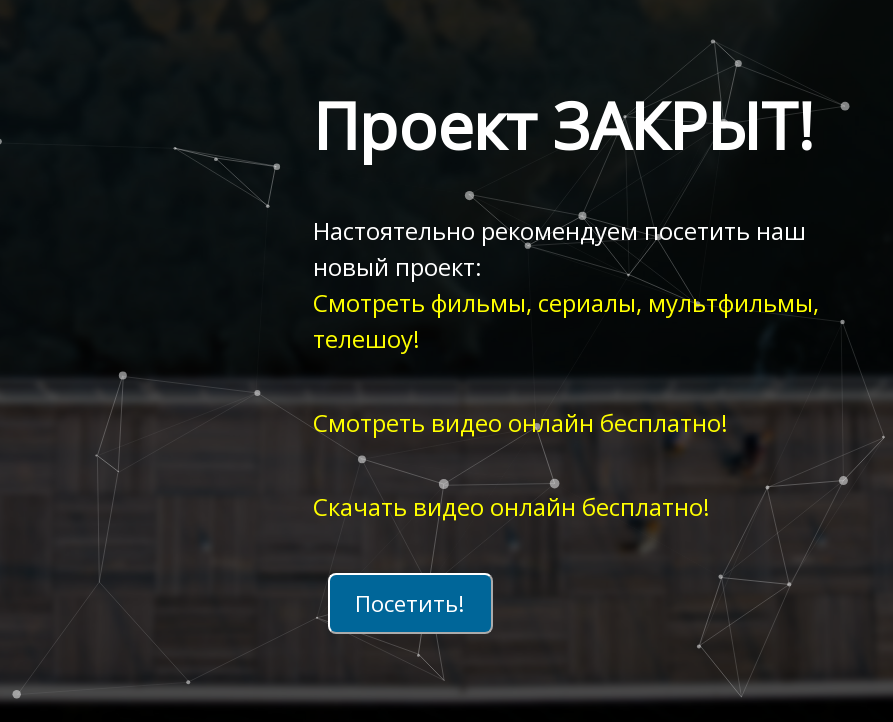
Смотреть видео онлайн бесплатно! (520, 422)
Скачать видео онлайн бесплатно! (511, 506)
